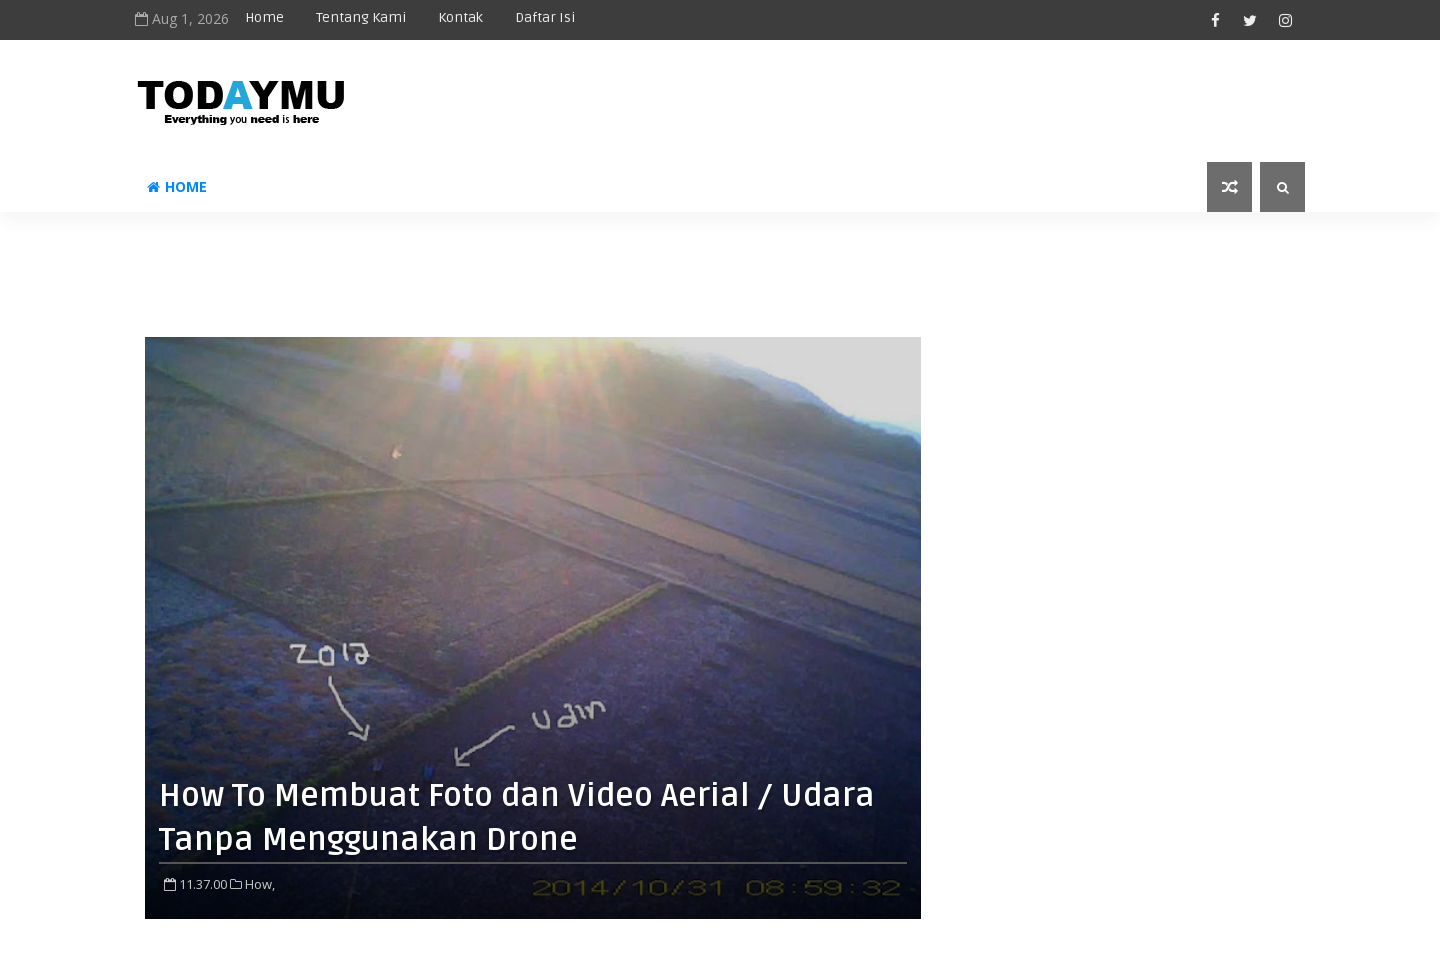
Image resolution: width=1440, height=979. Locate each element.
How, (260, 884)
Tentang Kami (361, 17)
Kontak (460, 17)
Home (264, 17)
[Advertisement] (720, 257)
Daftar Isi (545, 17)
